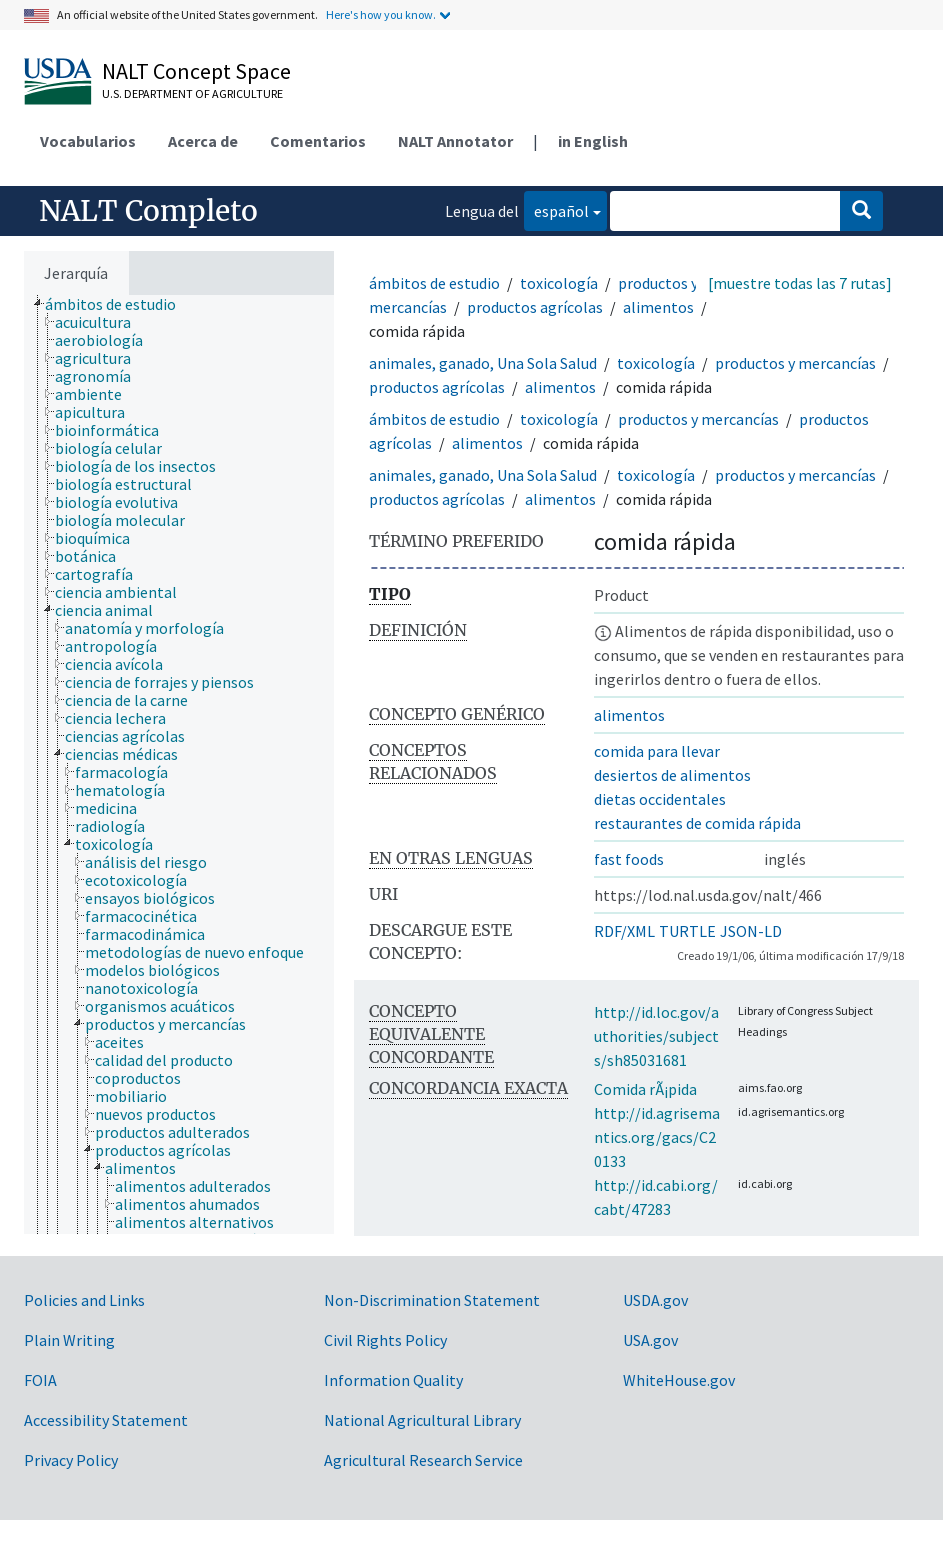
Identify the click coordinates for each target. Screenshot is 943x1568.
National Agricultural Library (422, 1420)
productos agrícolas (535, 307)
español (556, 209)
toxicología (559, 283)
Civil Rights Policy (385, 1340)
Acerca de (203, 141)
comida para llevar (657, 751)
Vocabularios (88, 141)
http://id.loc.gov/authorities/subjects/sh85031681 (656, 1036)
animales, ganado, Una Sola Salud (483, 363)
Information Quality (393, 1380)
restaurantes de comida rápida (697, 823)
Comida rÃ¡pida (645, 1089)
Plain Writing (69, 1340)
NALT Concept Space (196, 71)
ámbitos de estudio (434, 283)
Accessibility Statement (106, 1420)
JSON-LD (751, 931)
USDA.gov (655, 1300)
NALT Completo (148, 211)
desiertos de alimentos (672, 775)
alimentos (658, 307)
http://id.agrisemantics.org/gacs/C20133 (657, 1137)
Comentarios (318, 141)
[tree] (179, 764)
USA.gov (650, 1340)
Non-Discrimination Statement (432, 1300)
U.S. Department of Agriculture (192, 93)
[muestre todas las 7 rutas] (800, 283)
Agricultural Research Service (423, 1460)
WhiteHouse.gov (679, 1380)
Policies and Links (84, 1300)
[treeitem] (119, 304)
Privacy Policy (71, 1460)
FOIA (40, 1380)
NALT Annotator (455, 141)
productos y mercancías (795, 363)
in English (593, 141)
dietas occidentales (660, 799)
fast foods (629, 859)
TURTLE (687, 931)
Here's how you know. (381, 14)
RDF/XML (624, 931)
